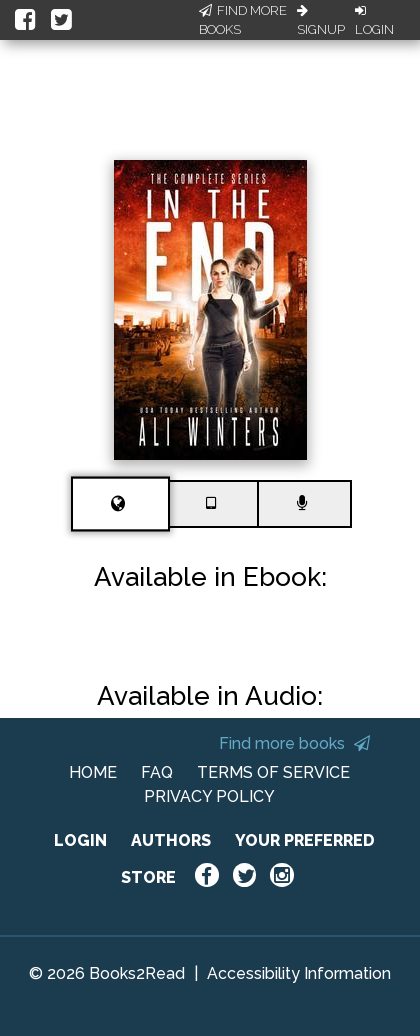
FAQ (157, 772)
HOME (93, 772)
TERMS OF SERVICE (273, 772)
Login (374, 21)
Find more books (294, 743)
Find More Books (243, 20)
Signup (321, 21)
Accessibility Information (299, 973)
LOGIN (80, 840)
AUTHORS (171, 840)
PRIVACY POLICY (209, 796)
